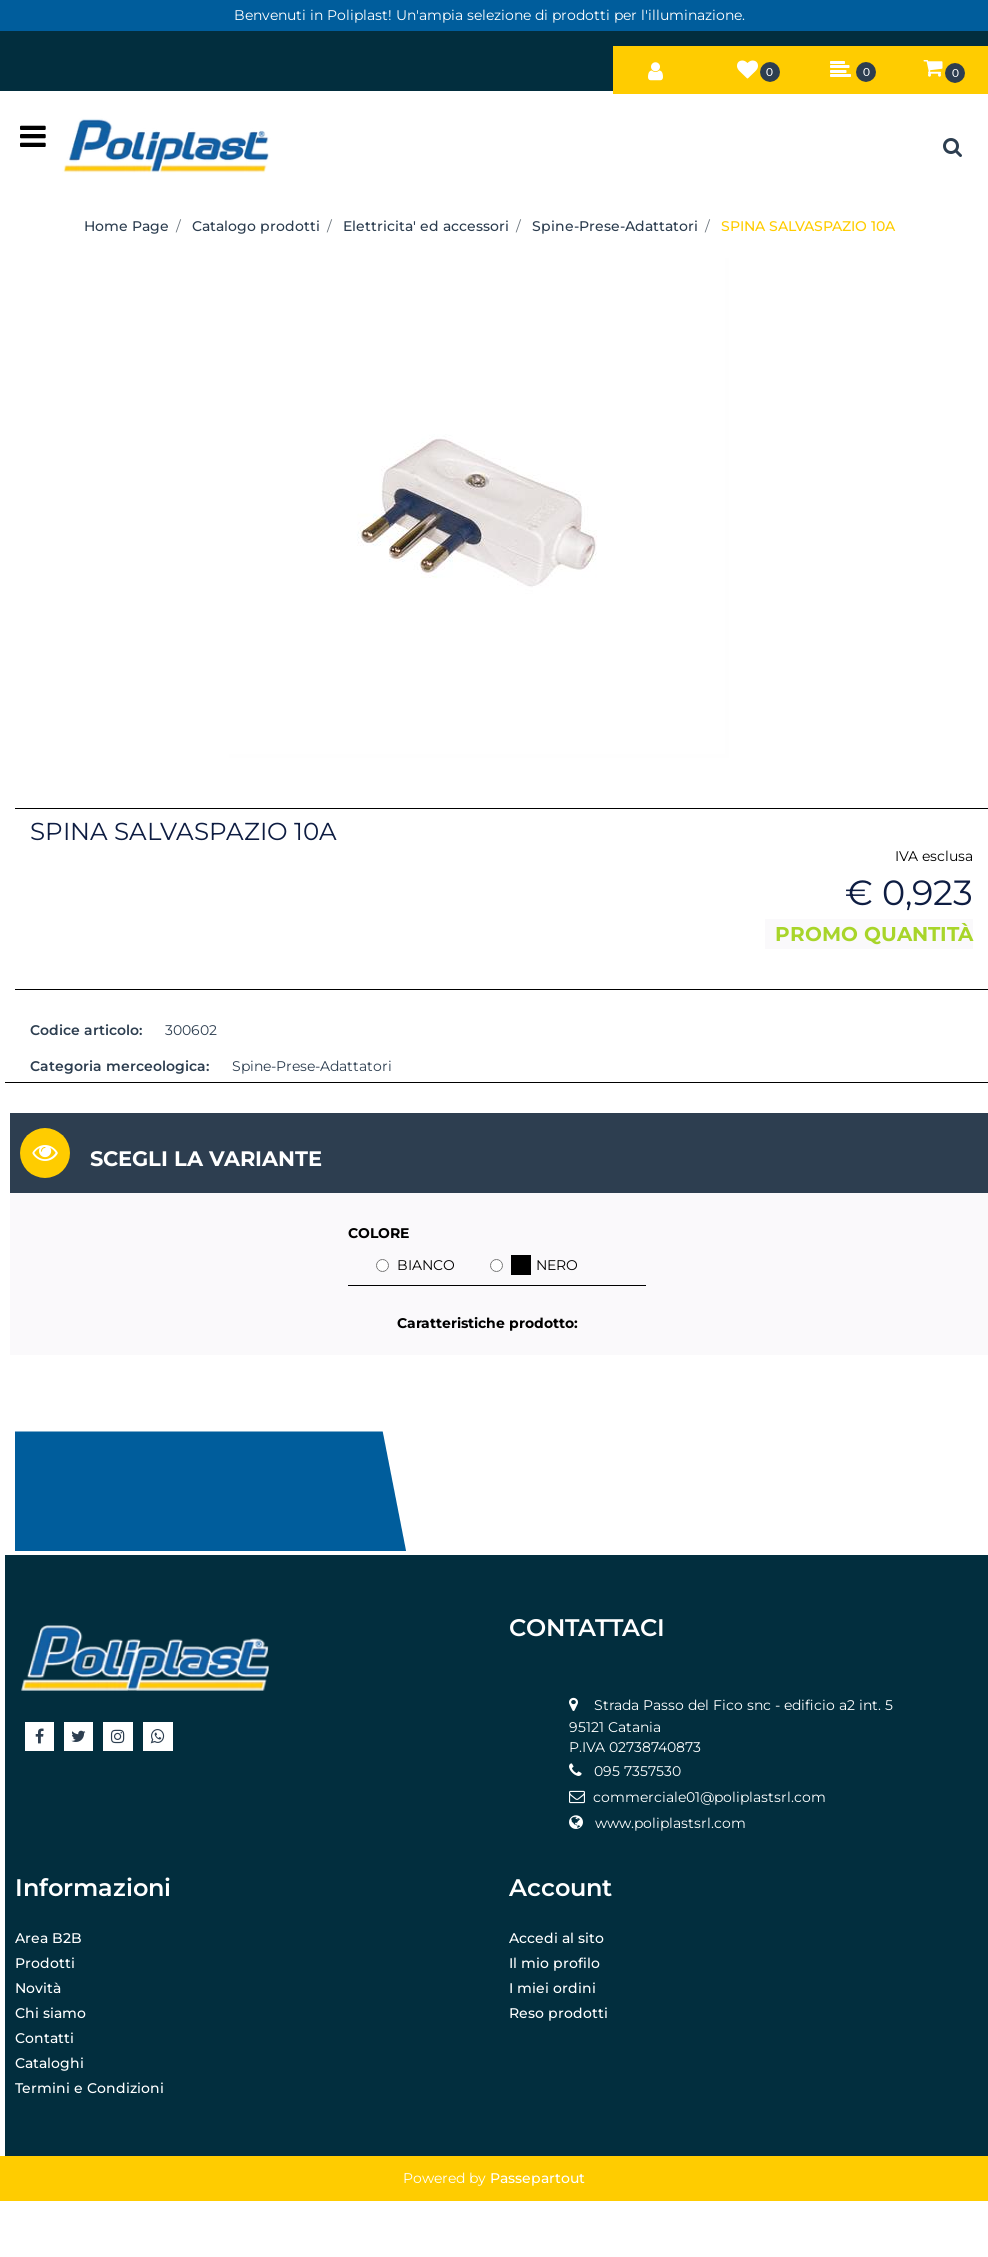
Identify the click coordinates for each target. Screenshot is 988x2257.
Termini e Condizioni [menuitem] (89, 2088)
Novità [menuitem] (38, 1988)
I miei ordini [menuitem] (552, 1988)
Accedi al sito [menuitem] (556, 1938)
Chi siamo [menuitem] (50, 2013)
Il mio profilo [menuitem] (554, 1963)
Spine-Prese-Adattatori (615, 226)
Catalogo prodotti (256, 226)
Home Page (126, 226)
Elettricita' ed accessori (426, 226)
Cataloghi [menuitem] (49, 2063)
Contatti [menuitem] (44, 2038)
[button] (479, 506)
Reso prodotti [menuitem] (558, 2013)
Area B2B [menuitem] (48, 1938)
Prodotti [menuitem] (45, 1963)
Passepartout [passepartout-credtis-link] (537, 2178)
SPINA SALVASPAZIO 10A (808, 226)
